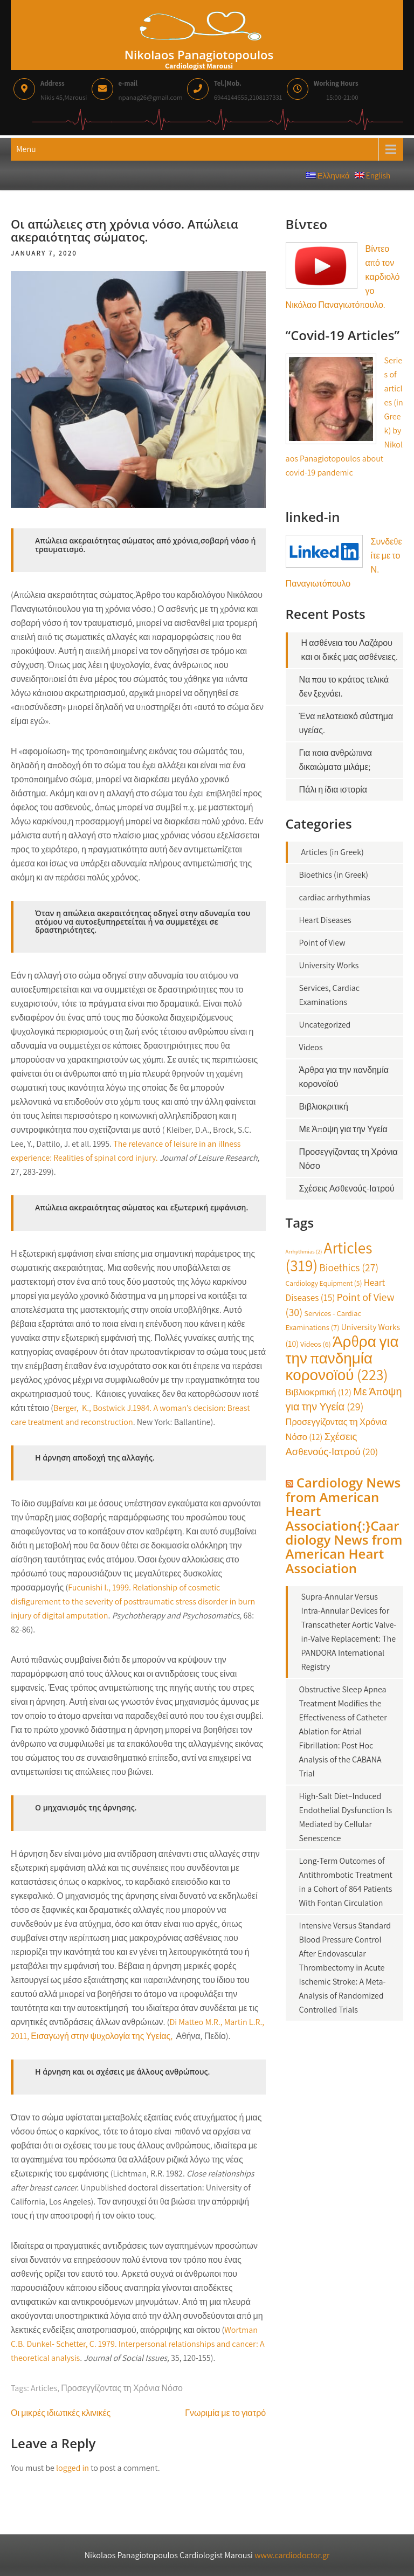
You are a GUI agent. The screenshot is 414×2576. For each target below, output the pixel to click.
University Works (329, 965)
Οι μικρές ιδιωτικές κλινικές (61, 2413)
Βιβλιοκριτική (323, 1106)
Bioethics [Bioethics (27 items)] (348, 1268)
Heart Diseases (325, 920)
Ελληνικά (330, 175)
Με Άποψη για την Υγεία (343, 1129)
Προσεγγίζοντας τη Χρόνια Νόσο (122, 2388)
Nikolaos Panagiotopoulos (199, 54)
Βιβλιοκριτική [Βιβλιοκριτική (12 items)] (318, 1392)
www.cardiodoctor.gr (291, 2555)
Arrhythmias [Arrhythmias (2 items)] (304, 1251)
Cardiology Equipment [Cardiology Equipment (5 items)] (324, 1283)
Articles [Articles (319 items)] (329, 1256)
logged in (72, 2468)
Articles (44, 2388)
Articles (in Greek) (332, 852)
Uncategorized (325, 1024)
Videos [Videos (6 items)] (315, 1344)
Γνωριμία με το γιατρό (225, 2413)
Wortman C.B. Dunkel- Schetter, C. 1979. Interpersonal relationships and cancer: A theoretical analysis (138, 2344)
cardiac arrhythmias (334, 897)
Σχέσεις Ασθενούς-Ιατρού (347, 1188)
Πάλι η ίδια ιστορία (333, 789)
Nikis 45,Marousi (63, 89)
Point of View (322, 942)
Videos (311, 1047)
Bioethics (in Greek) (333, 874)
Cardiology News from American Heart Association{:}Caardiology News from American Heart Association (344, 1524)
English (375, 175)
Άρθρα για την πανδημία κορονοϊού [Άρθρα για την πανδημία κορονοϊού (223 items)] (342, 1358)
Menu (26, 149)
